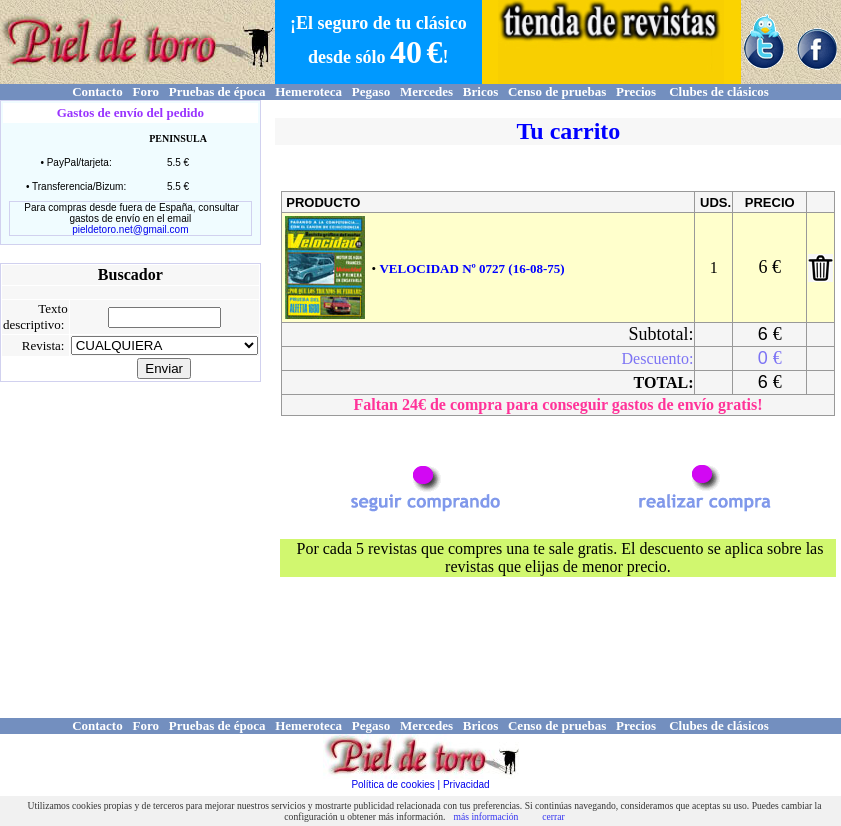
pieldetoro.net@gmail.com (130, 229)
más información (486, 816)
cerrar (553, 816)
